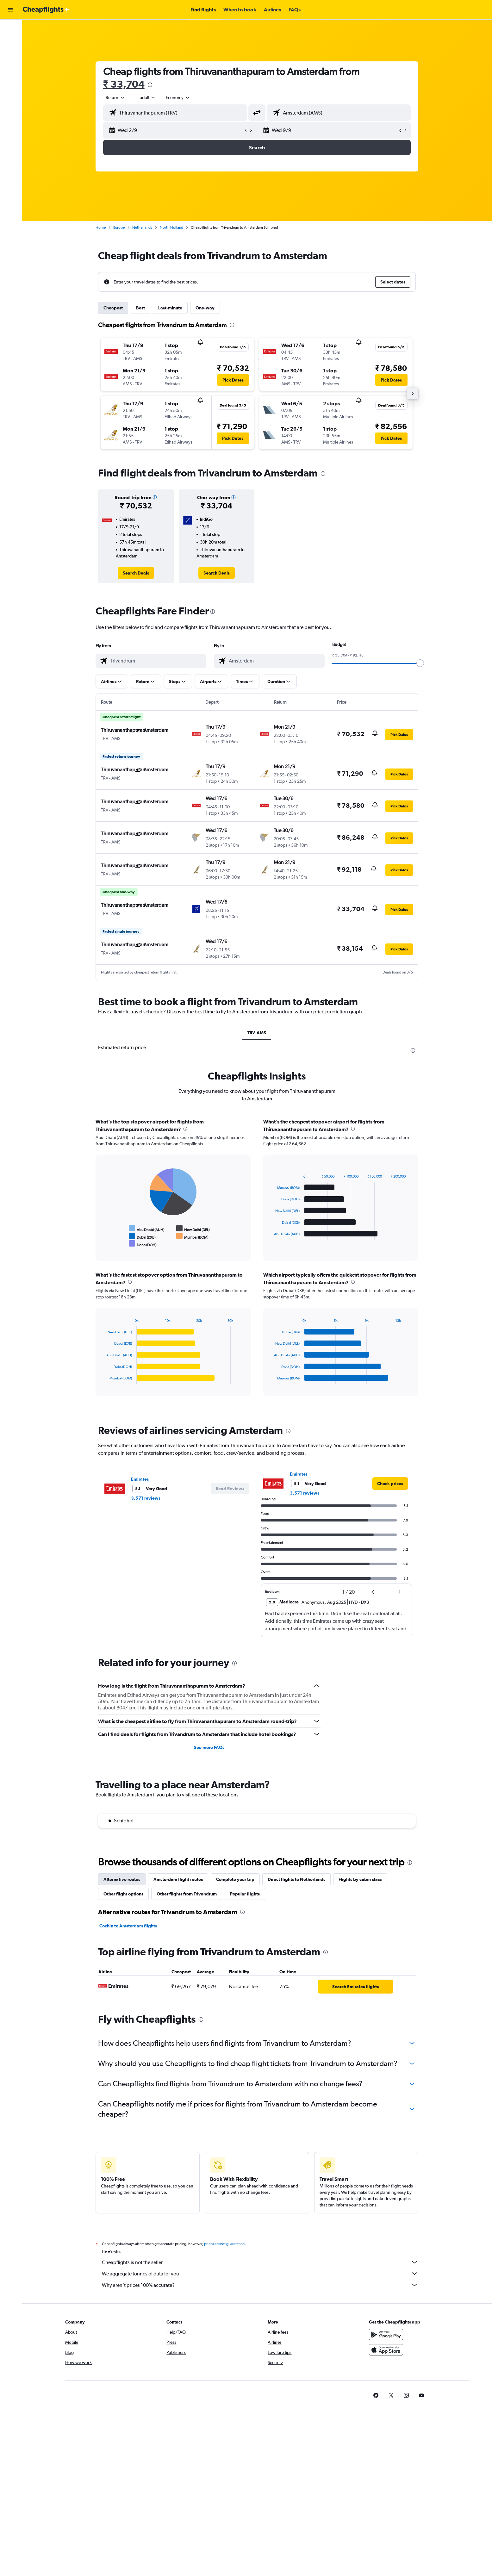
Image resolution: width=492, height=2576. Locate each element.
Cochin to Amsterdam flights (128, 1925)
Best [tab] (140, 307)
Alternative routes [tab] (121, 1879)
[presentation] (150, 85)
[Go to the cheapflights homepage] (46, 10)
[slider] (420, 663)
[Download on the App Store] (386, 2349)
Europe (119, 227)
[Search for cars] (11, 55)
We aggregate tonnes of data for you (260, 2273)
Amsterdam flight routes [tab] (178, 1879)
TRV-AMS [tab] (257, 1032)
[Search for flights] (11, 29)
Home (101, 227)
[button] (11, 10)
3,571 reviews (145, 1498)
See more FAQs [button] (209, 1747)
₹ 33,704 (124, 84)
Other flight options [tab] (123, 1893)
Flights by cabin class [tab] (360, 1879)
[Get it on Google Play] (386, 2334)
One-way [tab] (205, 307)
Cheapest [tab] (113, 307)
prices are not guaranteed (224, 2244)
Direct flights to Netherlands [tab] (296, 1879)
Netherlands (142, 227)
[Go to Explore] (11, 69)
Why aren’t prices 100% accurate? (260, 2285)
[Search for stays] (11, 42)
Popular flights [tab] (245, 1893)
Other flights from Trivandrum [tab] (187, 1893)
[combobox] (115, 97)
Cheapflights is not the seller (260, 2262)
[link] (136, 573)
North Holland (171, 227)
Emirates (140, 1479)
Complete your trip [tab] (235, 1879)
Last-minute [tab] (170, 307)
